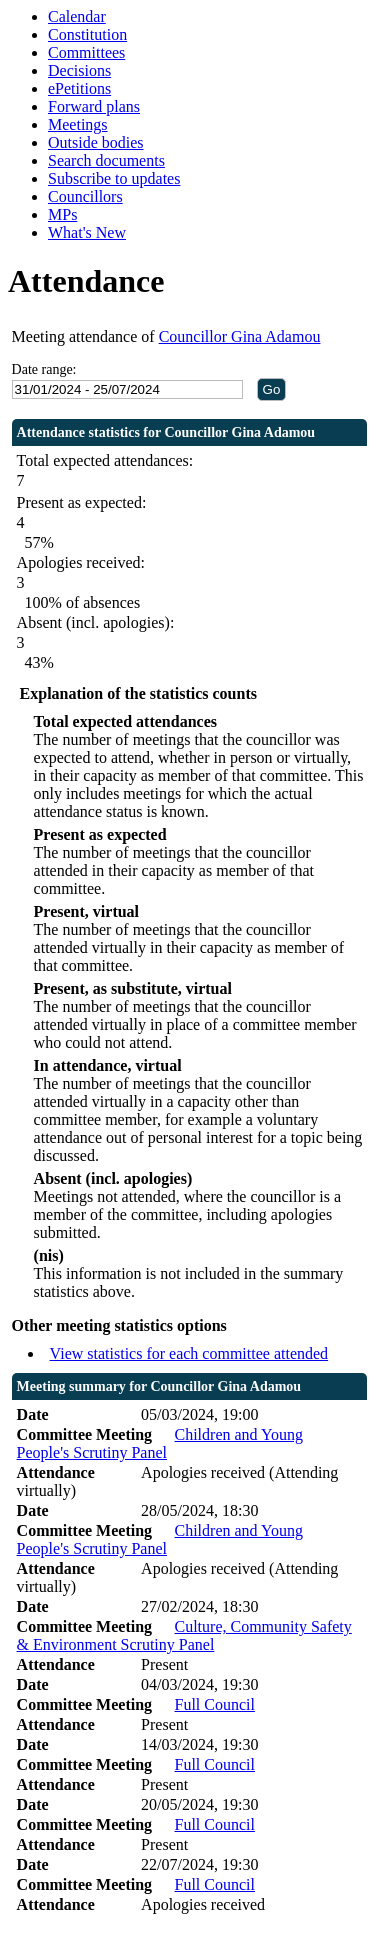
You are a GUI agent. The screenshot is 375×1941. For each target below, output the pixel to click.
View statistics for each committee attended (189, 1353)
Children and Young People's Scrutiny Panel (160, 1443)
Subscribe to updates (114, 178)
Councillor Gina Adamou (240, 336)
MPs (62, 214)
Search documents (106, 160)
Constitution (87, 34)
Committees (86, 52)
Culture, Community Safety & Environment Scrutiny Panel (184, 1635)
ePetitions (79, 88)
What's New (87, 232)
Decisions (79, 70)
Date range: (44, 369)
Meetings (78, 124)
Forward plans (94, 106)
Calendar (77, 16)
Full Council (214, 1704)
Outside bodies (96, 142)
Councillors (85, 196)
